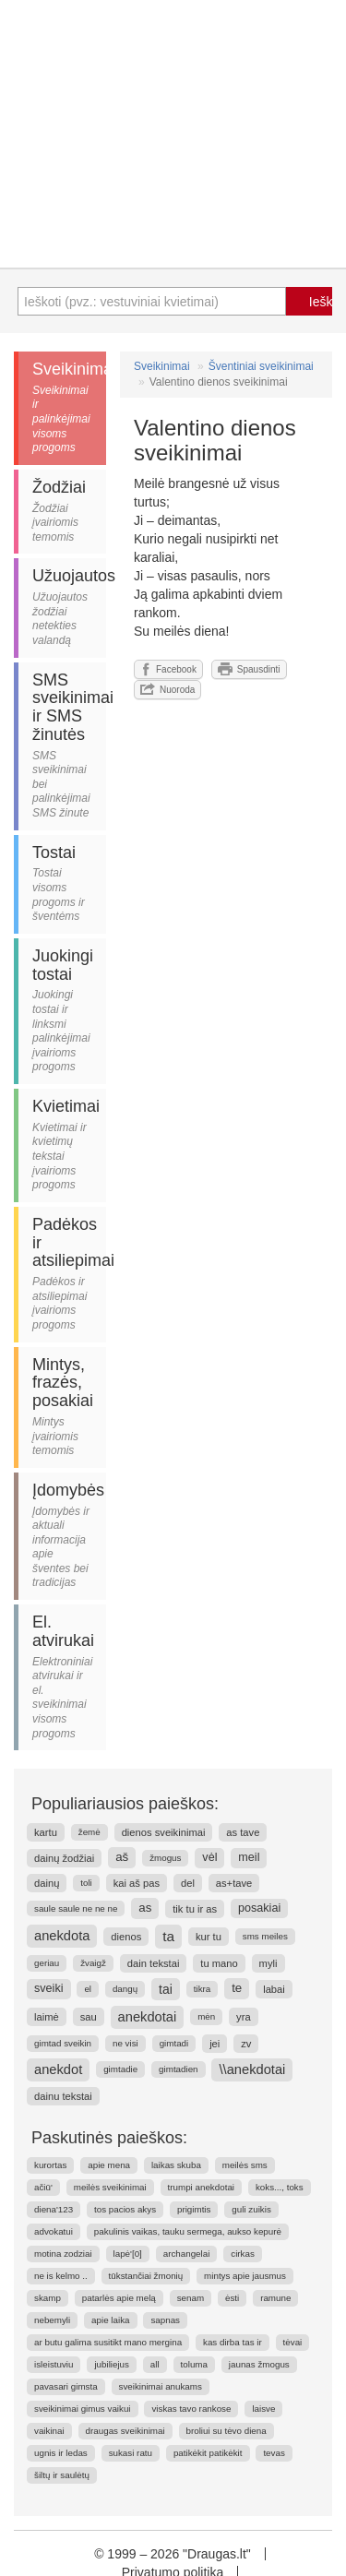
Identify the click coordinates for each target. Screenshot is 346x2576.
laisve (263, 2408)
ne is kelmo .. (61, 2276)
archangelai (186, 2253)
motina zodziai (63, 2253)
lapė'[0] (127, 2253)
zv (246, 2043)
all (155, 2364)
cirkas (243, 2253)
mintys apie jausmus (245, 2276)
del (188, 1883)
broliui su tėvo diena (226, 2431)
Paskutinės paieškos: (109, 2138)
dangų (125, 1989)
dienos (126, 1936)
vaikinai (49, 2431)
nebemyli (52, 2320)
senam (190, 2298)
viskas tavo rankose (191, 2408)
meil (248, 1857)
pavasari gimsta (66, 2386)
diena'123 (53, 2209)
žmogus (165, 1858)
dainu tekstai (63, 2096)
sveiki (49, 1988)
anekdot (58, 2069)
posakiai (259, 1908)
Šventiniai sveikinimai (261, 366)
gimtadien (178, 2069)
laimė (46, 2016)
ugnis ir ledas (61, 2453)
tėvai (293, 2342)
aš (121, 1857)
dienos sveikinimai (164, 1832)
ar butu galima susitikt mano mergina (108, 2342)
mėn (206, 2016)
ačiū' (43, 2187)
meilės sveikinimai (110, 2187)
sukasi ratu (130, 2453)
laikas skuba (176, 2165)
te (237, 1988)
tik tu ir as (195, 1908)
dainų (46, 1883)
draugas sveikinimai (125, 2431)
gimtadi (174, 2043)
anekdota (61, 1935)
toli (86, 1883)
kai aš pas (136, 1883)
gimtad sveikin (62, 2043)
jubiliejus (111, 2364)
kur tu (208, 1936)
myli (268, 1963)
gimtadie (120, 2069)
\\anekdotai (252, 2069)
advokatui (53, 2231)
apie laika (110, 2320)
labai (274, 1989)
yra (243, 2016)
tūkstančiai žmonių (146, 2276)
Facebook (168, 669)
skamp (47, 2298)
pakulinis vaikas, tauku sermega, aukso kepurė (187, 2231)
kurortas (50, 2165)
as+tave (234, 1883)
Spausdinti (249, 669)
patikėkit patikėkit (208, 2453)
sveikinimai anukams (160, 2386)
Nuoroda (167, 689)
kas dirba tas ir (232, 2342)
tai (166, 1989)
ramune (275, 2298)
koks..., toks (280, 2187)
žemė (89, 1832)
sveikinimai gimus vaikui (82, 2408)
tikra (202, 1989)
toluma (194, 2364)
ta (168, 1936)
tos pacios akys (125, 2209)
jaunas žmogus (259, 2364)
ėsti (232, 2298)
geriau (46, 1963)
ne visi (125, 2043)
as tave (242, 1832)
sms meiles (265, 1936)
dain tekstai (153, 1963)
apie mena (109, 2165)
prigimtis (193, 2209)
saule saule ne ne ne (75, 1908)
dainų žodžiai (64, 1858)
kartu (45, 1832)
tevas (273, 2453)
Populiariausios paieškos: (125, 1804)
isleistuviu (53, 2364)
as (144, 1907)
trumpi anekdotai (201, 2187)
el (87, 1989)
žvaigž (93, 1963)
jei (214, 2043)
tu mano (218, 1963)
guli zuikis (251, 2209)
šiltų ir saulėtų (61, 2475)
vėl (209, 1857)
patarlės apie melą (119, 2298)
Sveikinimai (162, 366)
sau (88, 2016)
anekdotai (147, 2017)
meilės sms (245, 2165)
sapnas (165, 2320)
